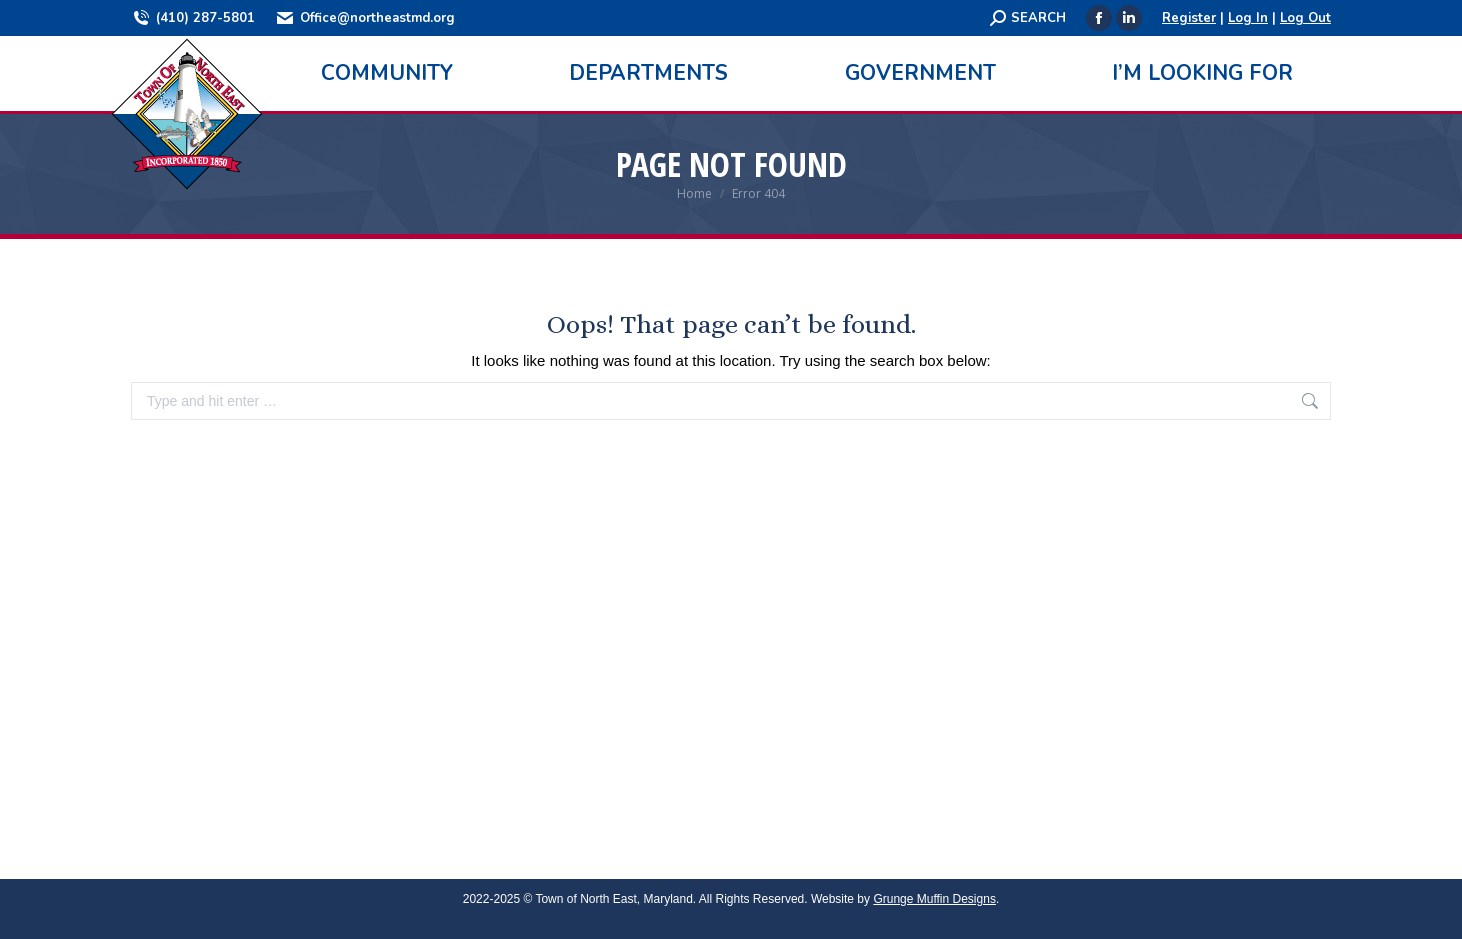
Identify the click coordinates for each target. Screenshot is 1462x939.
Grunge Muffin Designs (934, 899)
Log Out (1305, 18)
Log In (1248, 18)
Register (1189, 18)
